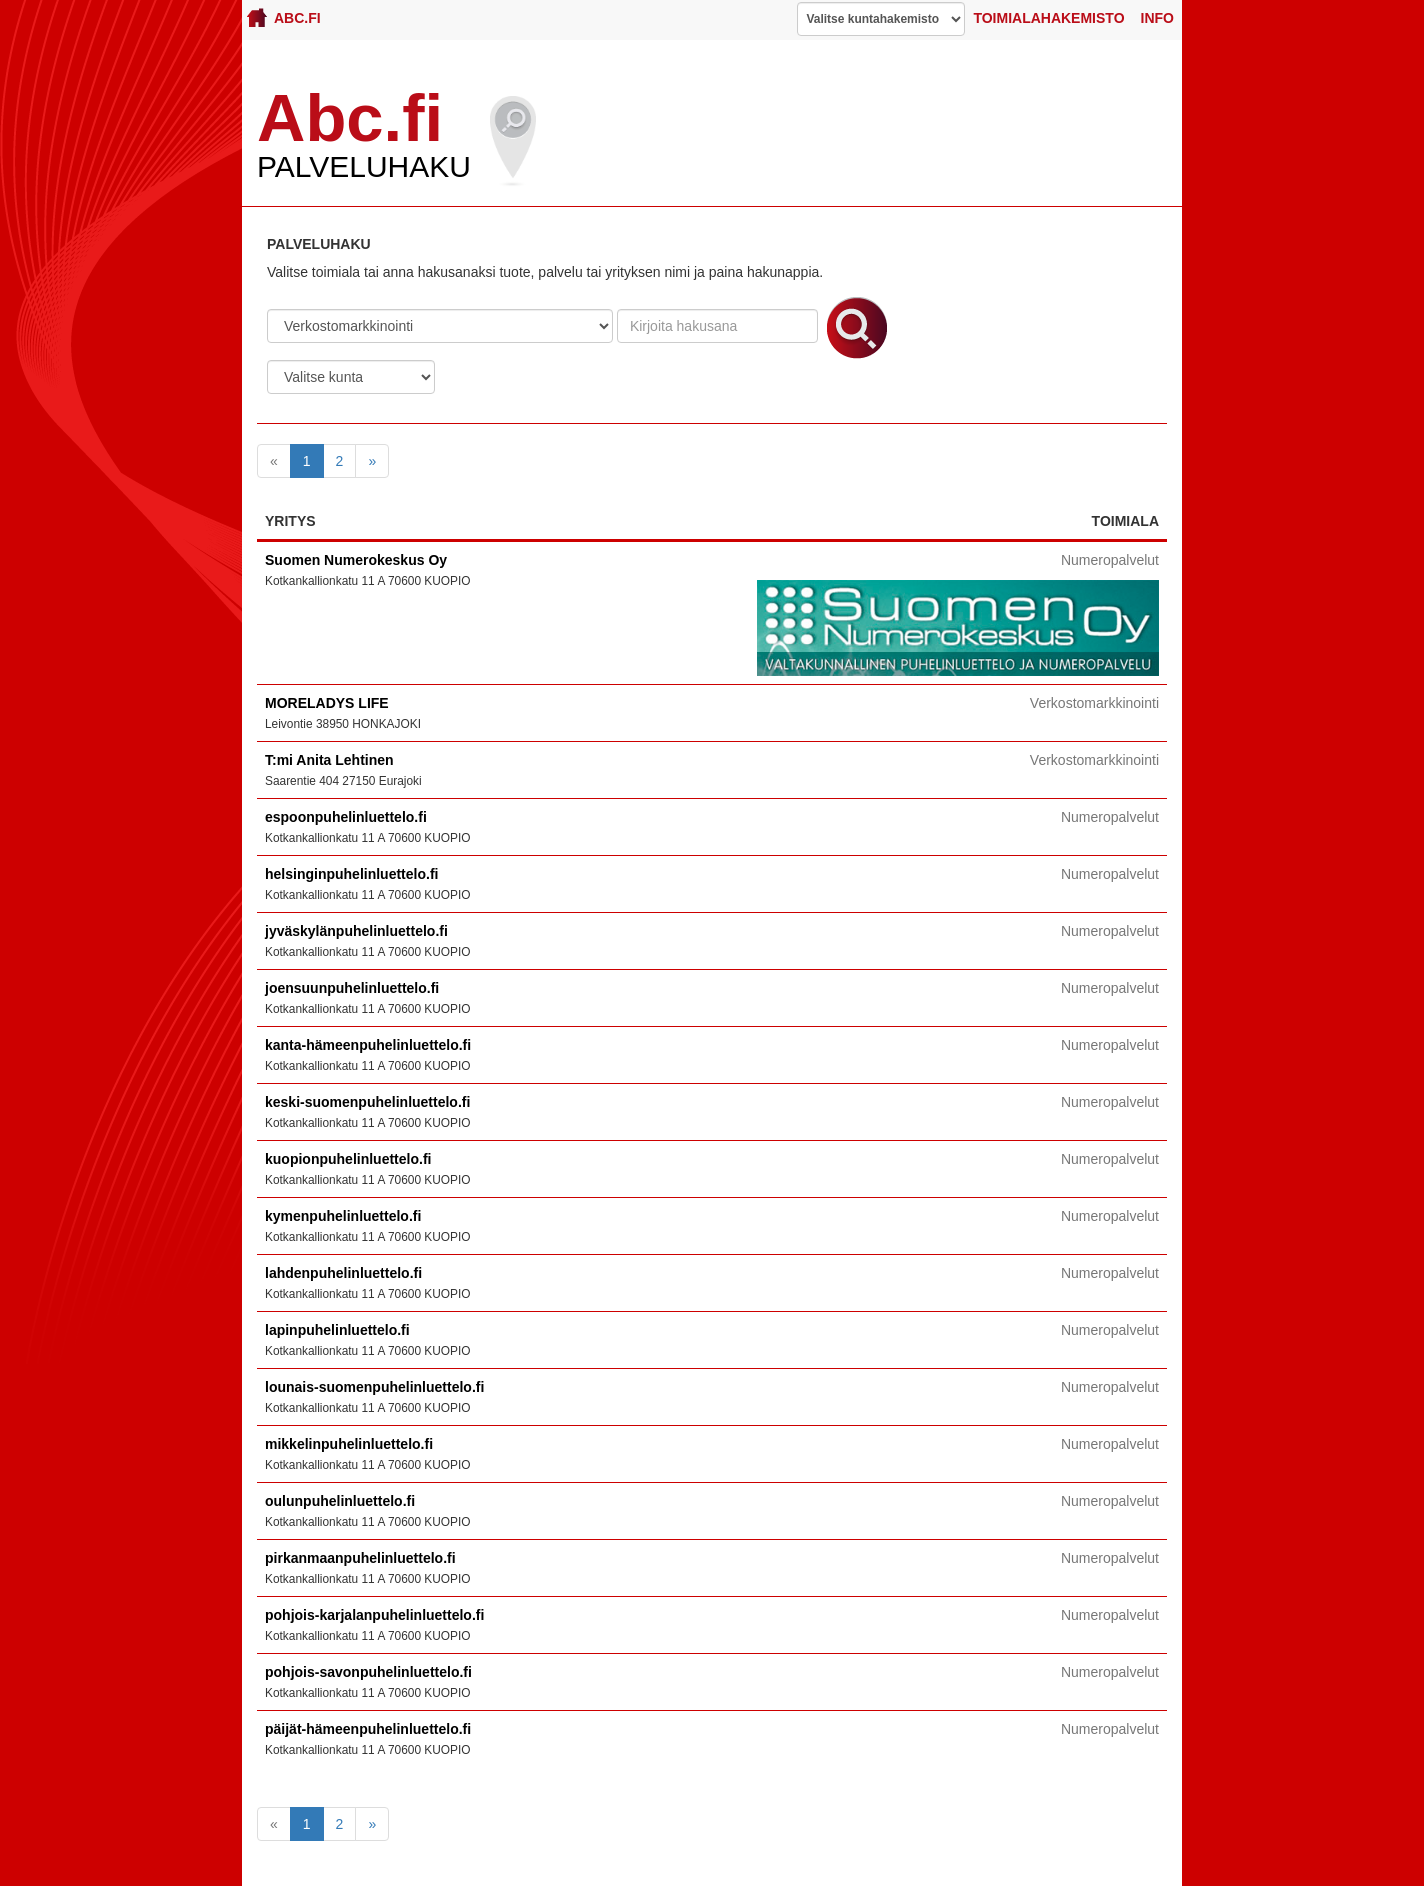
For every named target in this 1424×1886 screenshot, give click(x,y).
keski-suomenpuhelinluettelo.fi (367, 1102)
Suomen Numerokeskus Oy (356, 560)
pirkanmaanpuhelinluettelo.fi (360, 1558)
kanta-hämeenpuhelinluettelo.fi (368, 1045)
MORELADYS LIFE (327, 703)
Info (1157, 18)
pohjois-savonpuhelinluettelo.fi (368, 1672)
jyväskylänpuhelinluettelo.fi (356, 931)
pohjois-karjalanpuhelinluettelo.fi (374, 1615)
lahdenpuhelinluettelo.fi (343, 1273)
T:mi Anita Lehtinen (329, 760)
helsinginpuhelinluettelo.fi (351, 874)
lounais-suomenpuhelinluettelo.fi (374, 1387)
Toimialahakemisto (1048, 18)
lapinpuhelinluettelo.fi (337, 1330)
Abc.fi (284, 17)
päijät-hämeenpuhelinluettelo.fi (368, 1729)
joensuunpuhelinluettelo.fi (352, 988)
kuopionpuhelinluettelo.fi (348, 1159)
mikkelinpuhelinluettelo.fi (349, 1444)
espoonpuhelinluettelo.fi (346, 817)
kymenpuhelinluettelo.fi (343, 1216)
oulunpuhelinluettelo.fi (340, 1501)
